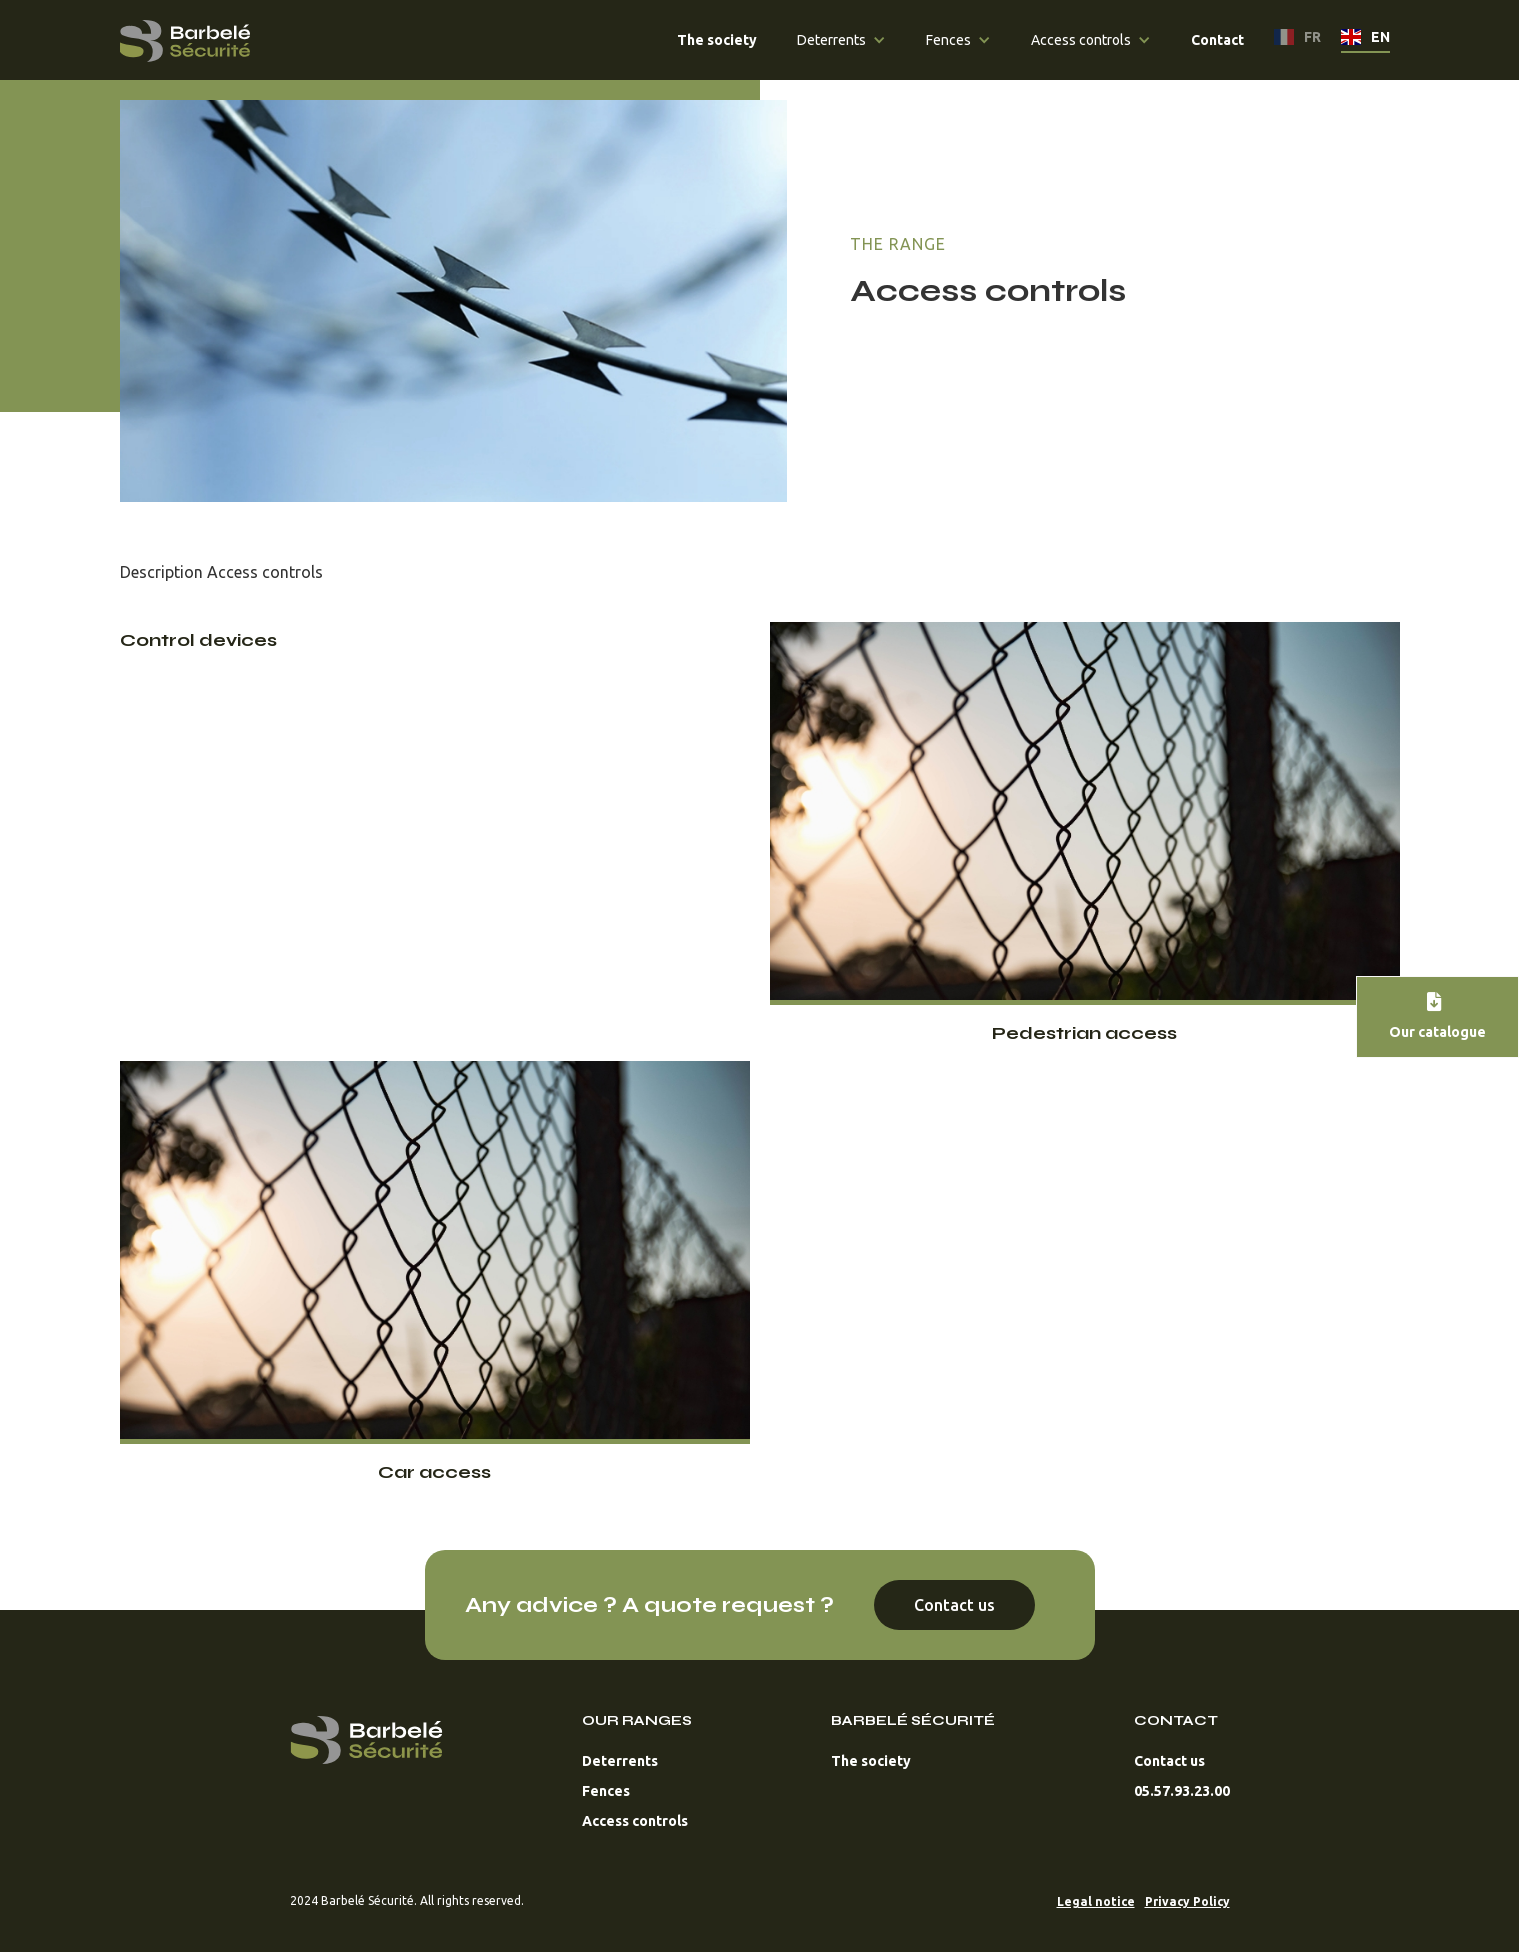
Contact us (954, 1605)
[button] (841, 40)
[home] (185, 36)
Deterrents (620, 1761)
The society (871, 1761)
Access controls (635, 1821)
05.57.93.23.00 (1182, 1791)
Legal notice (1096, 1901)
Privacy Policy (1187, 1901)
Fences (606, 1791)
